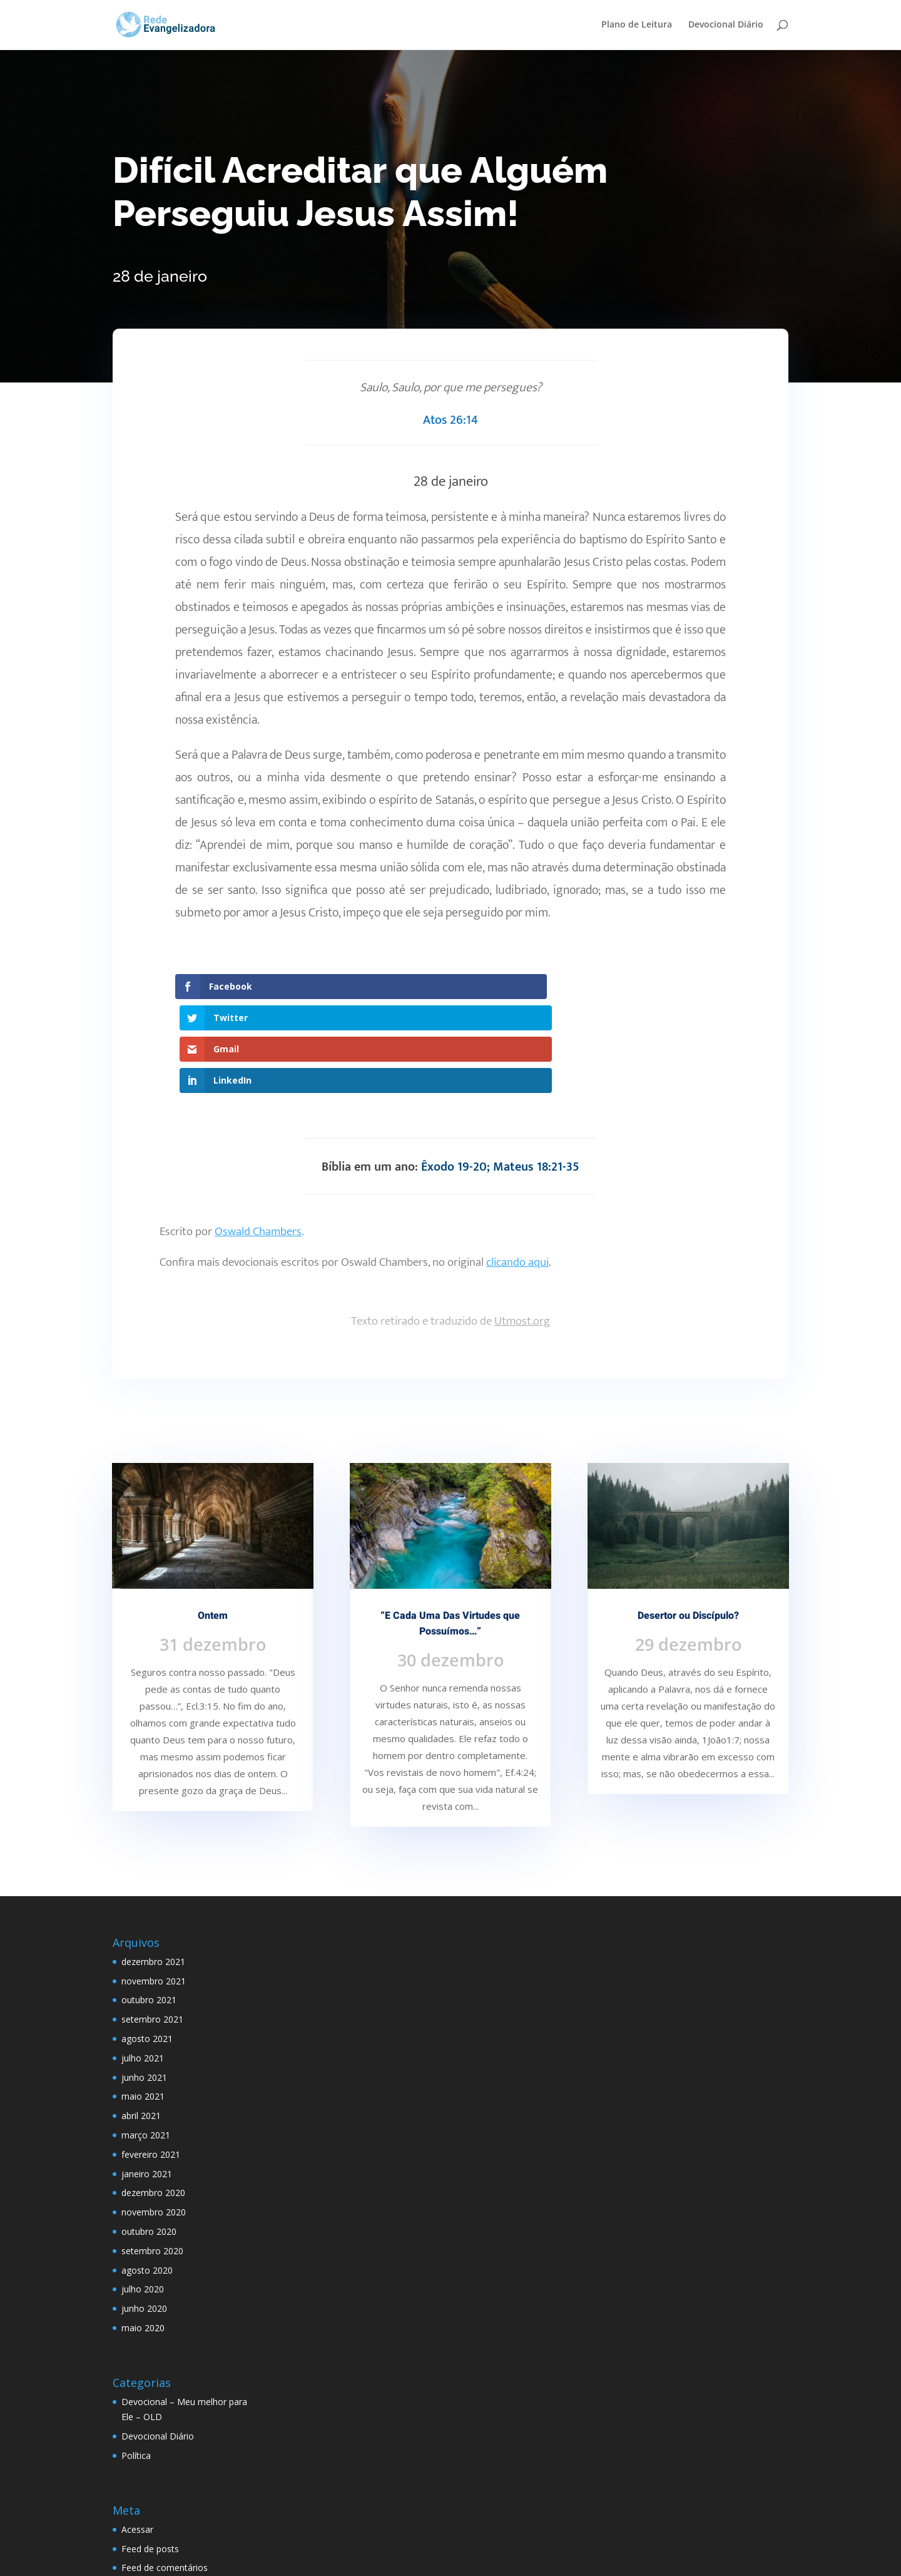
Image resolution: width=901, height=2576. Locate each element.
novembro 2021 (153, 1886)
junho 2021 (144, 1983)
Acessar (137, 2435)
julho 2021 (142, 1963)
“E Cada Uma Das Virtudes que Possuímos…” (450, 1529)
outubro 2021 (148, 1906)
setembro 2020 (152, 2156)
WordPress (354, 2559)
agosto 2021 (147, 1945)
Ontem (213, 1521)
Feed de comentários (164, 2474)
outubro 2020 (148, 2137)
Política (136, 2361)
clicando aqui (517, 1168)
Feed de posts (150, 2454)
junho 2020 (144, 2214)
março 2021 (145, 2041)
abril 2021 (141, 2022)
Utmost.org (522, 1227)
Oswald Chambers (258, 1137)
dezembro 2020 (153, 2099)
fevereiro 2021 (150, 2060)
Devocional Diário (725, 26)
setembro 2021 (152, 1925)
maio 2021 (143, 2002)
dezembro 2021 (153, 1868)
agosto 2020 (147, 2176)
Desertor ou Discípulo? (688, 1521)
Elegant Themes (209, 2559)
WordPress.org (151, 2493)
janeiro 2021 (146, 2079)
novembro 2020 (153, 2118)
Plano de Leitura (636, 26)
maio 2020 (143, 2234)
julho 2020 (142, 2195)
